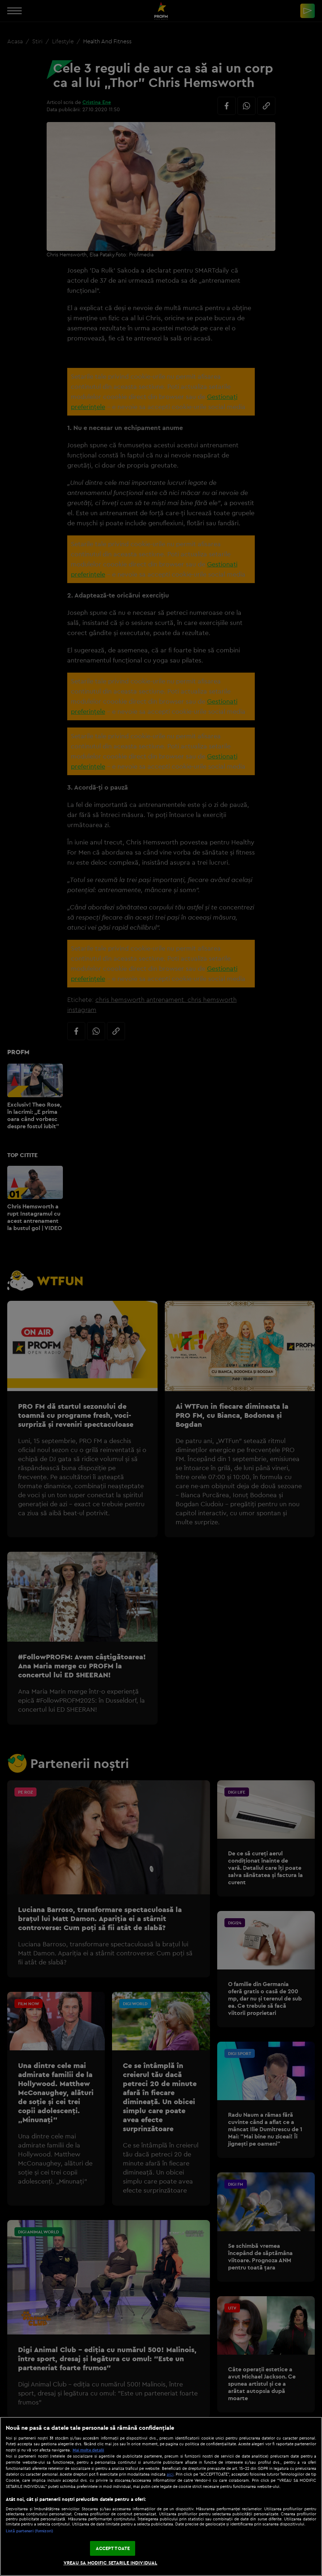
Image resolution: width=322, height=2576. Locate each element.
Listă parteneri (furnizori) (29, 2530)
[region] (161, 2496)
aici (170, 2474)
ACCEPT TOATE (113, 2548)
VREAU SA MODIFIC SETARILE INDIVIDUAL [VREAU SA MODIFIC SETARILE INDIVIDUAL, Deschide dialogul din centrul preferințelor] (111, 2563)
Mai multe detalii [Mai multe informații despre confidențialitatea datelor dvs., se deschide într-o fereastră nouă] (88, 2450)
